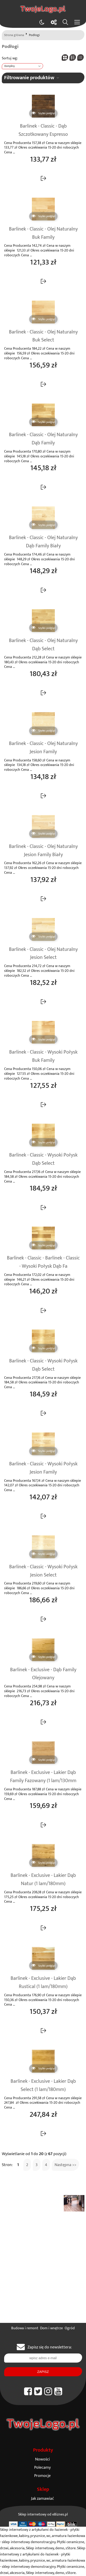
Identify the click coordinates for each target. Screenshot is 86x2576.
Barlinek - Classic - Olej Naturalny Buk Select (43, 336)
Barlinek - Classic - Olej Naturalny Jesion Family (43, 748)
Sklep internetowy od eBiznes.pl (43, 2514)
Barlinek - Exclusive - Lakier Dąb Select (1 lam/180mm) (43, 2085)
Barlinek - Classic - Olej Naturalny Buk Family (43, 233)
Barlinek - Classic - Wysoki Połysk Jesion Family (43, 1468)
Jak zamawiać (42, 2498)
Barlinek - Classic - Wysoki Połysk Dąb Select (43, 1159)
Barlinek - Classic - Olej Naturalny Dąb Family (43, 439)
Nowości (42, 2459)
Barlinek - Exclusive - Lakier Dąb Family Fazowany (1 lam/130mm (43, 1776)
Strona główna (14, 35)
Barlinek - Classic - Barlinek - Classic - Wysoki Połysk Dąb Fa (43, 1262)
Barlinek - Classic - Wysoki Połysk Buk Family (43, 1056)
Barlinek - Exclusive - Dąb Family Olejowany (43, 1674)
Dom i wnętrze (51, 2328)
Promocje (42, 2475)
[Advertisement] (43, 2278)
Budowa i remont (24, 2328)
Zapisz (43, 2372)
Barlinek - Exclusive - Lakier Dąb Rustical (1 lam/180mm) (43, 1982)
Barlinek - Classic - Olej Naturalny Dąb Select (43, 645)
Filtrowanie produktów (29, 77)
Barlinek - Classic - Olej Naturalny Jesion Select (43, 953)
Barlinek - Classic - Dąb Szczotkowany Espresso (43, 130)
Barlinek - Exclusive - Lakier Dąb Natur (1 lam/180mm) (43, 1879)
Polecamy (42, 2467)
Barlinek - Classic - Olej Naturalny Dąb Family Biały (43, 542)
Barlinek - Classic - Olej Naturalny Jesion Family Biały (43, 850)
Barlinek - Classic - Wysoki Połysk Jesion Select (43, 1571)
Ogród (70, 2328)
